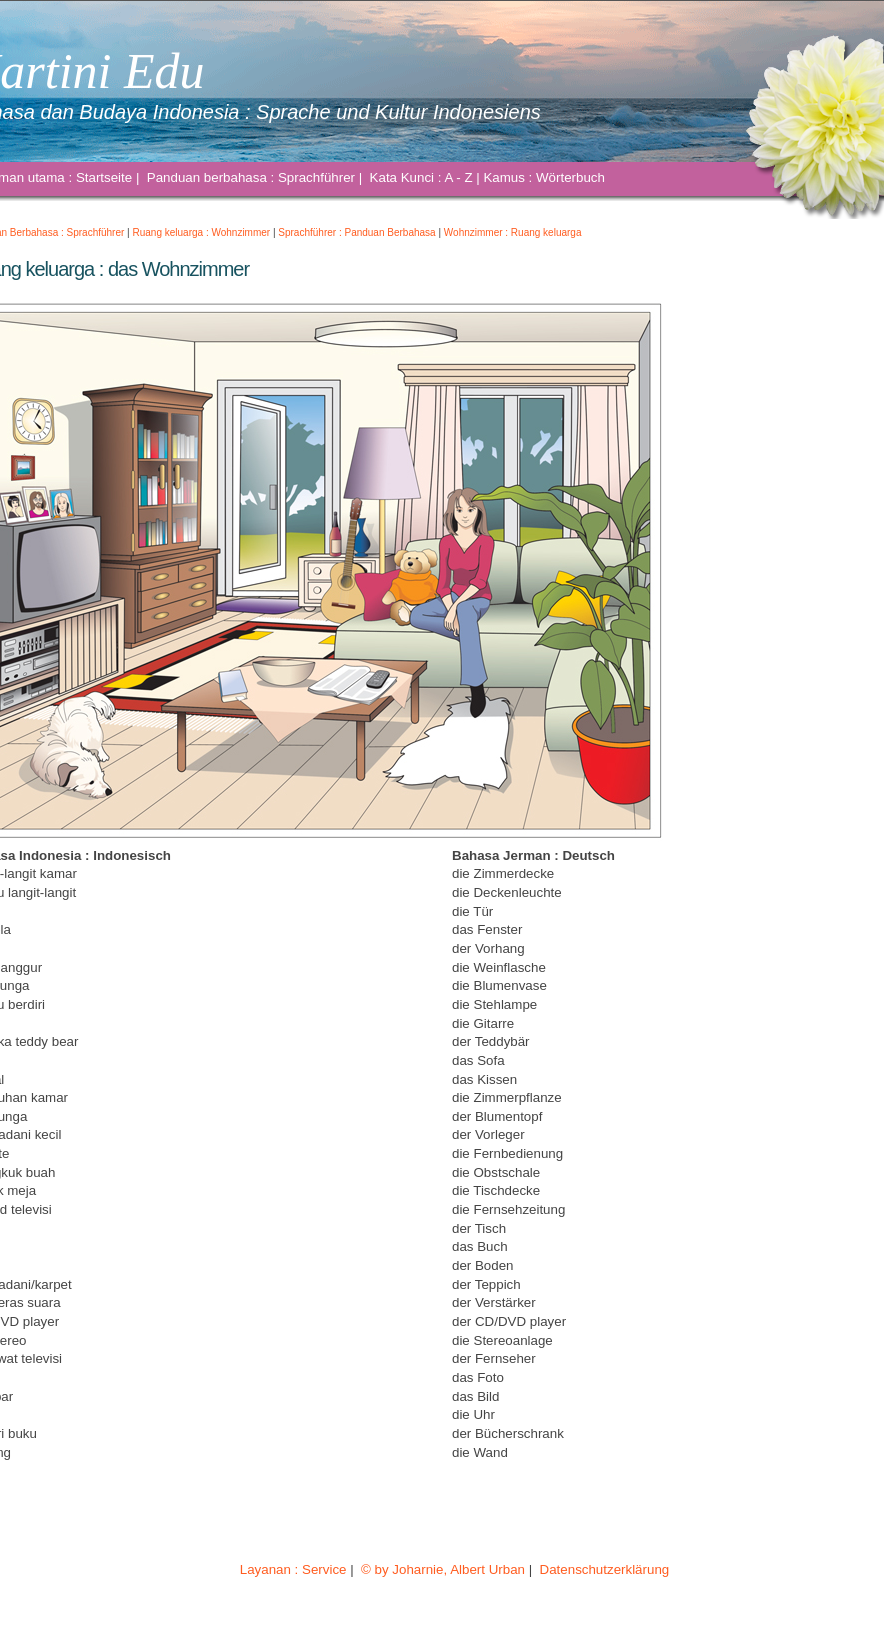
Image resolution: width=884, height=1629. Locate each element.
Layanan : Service (293, 1569)
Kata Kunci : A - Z (421, 177)
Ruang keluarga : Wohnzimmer (202, 232)
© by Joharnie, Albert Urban (442, 1569)
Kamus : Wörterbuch (543, 177)
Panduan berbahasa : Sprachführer (251, 177)
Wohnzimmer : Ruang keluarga (513, 232)
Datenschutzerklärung (604, 1569)
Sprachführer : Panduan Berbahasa (356, 232)
